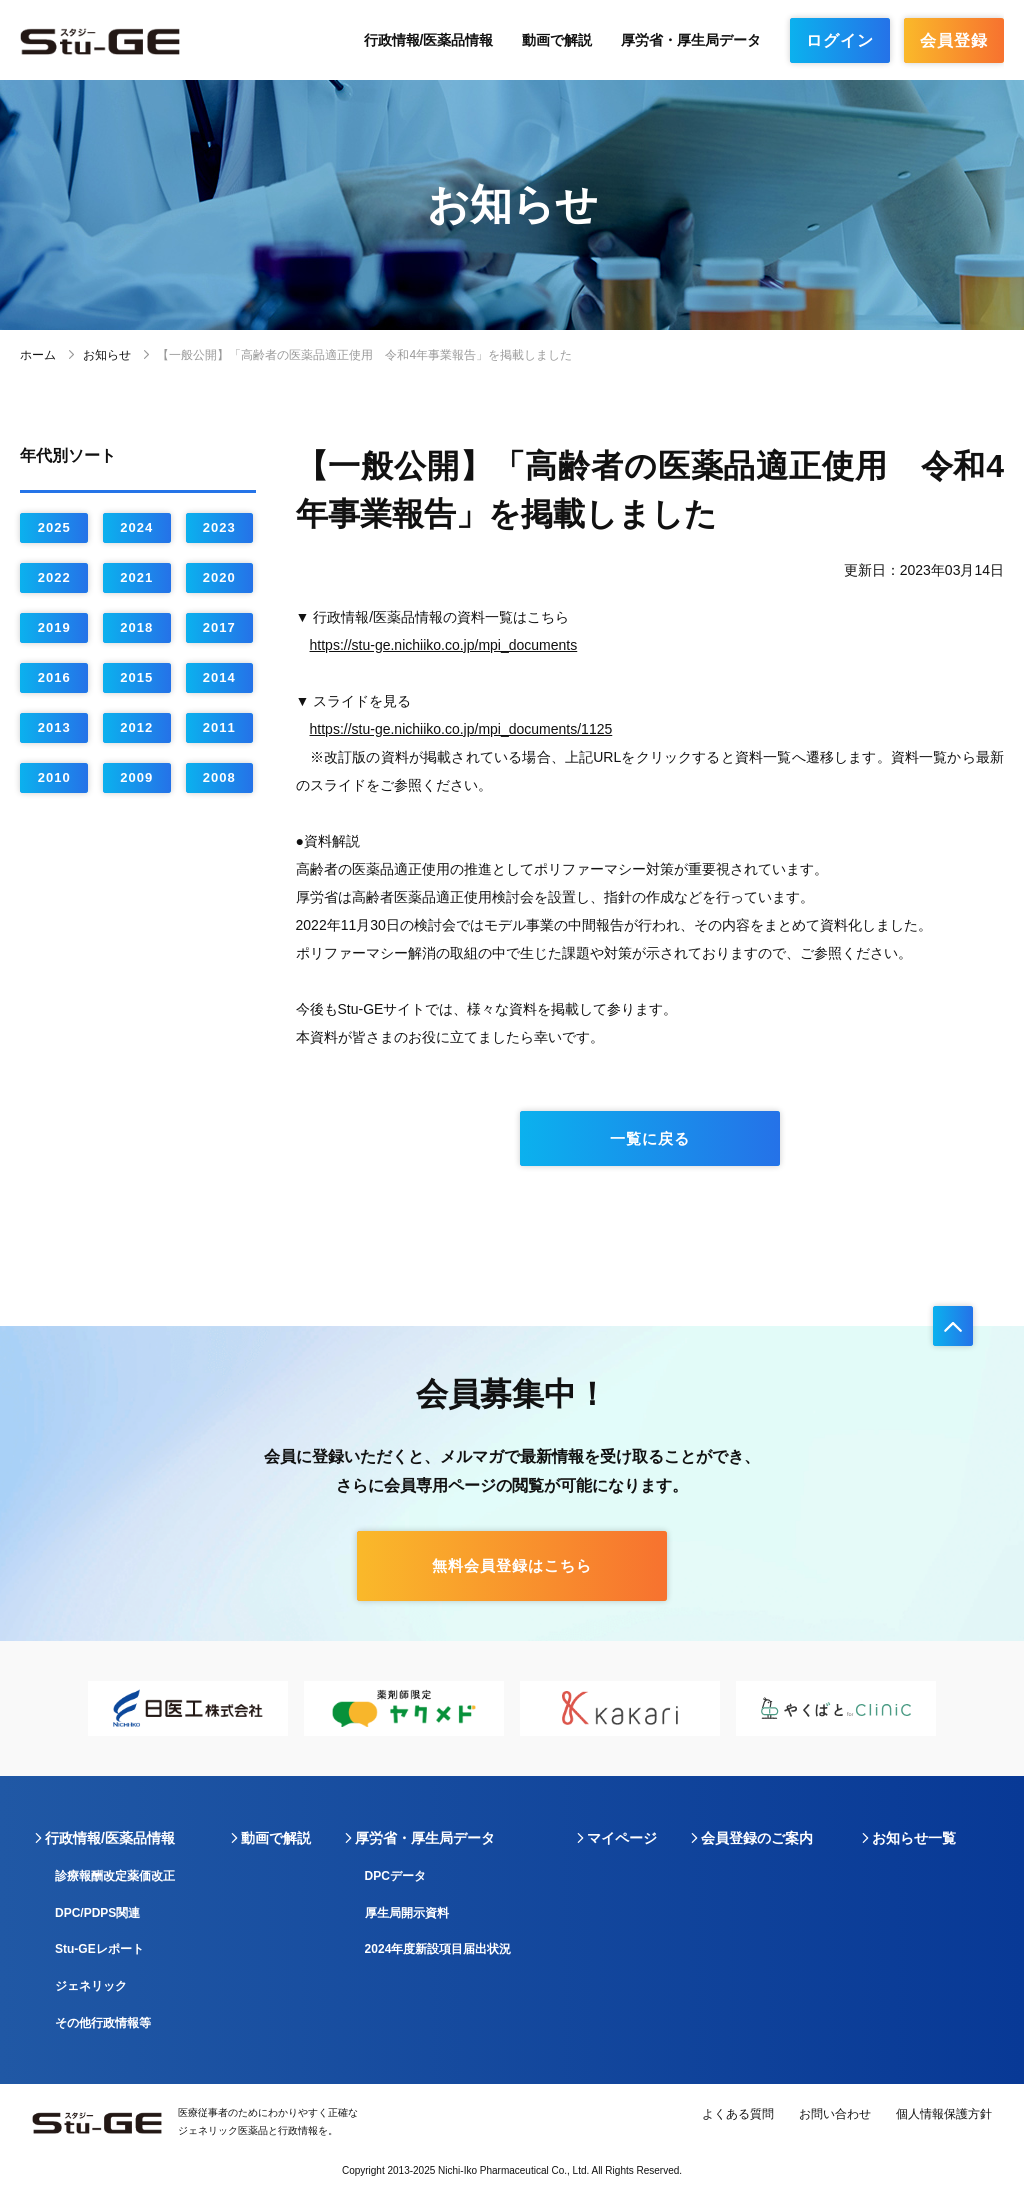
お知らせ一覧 (914, 1838)
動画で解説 (557, 40)
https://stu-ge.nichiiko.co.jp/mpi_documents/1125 (461, 729)
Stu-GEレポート (99, 1949)
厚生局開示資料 (407, 1913)
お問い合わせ (835, 2114)
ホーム (38, 355)
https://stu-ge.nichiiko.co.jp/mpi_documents (444, 645)
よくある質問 (738, 2114)
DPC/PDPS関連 (97, 1913)
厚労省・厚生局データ (691, 40)
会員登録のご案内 (757, 1838)
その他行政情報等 (103, 2023)
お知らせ (107, 355)
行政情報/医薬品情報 (429, 40)
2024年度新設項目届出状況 (438, 1949)
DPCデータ (395, 1876)
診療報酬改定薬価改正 (115, 1876)
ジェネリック (91, 1986)
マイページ (622, 1838)
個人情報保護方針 (944, 2114)
